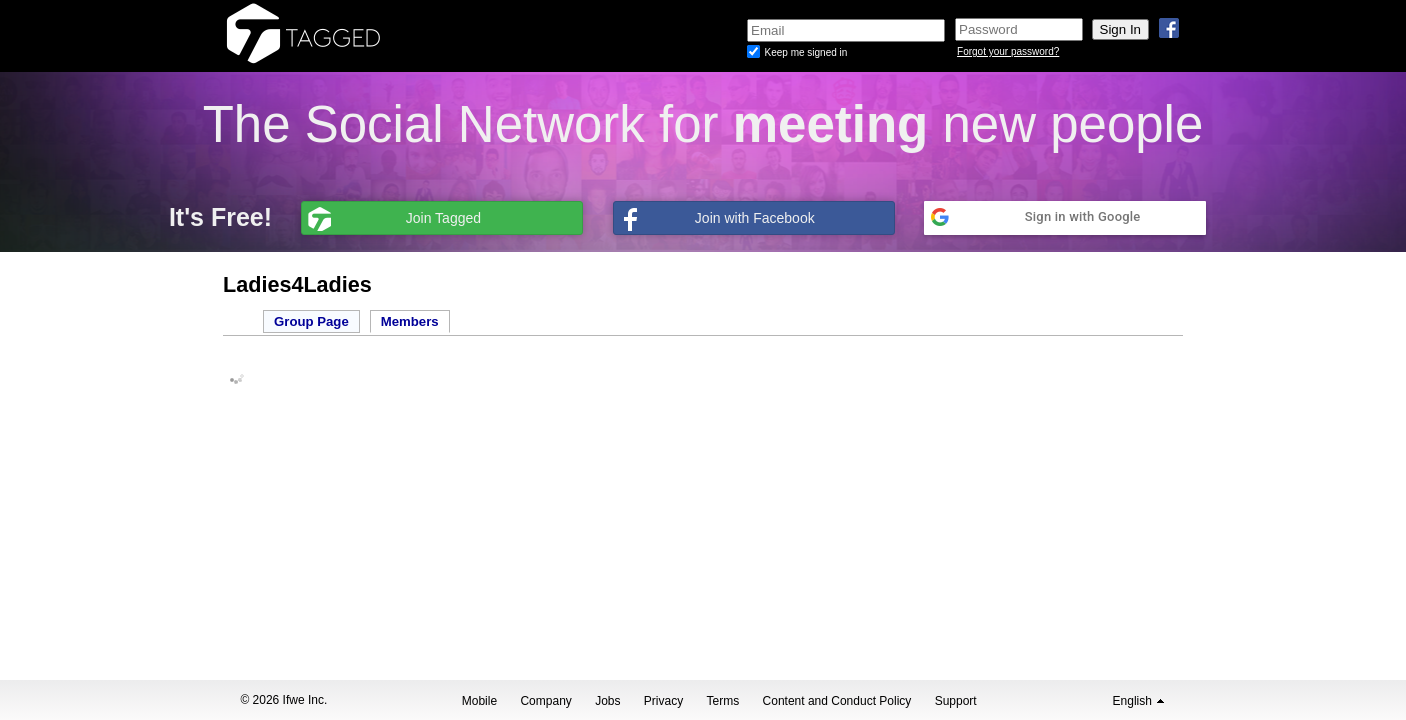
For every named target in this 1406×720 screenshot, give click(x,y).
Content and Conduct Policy (837, 701)
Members (410, 321)
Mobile (479, 701)
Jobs (607, 701)
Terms (723, 701)
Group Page (311, 321)
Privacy (663, 701)
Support (956, 701)
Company (545, 701)
